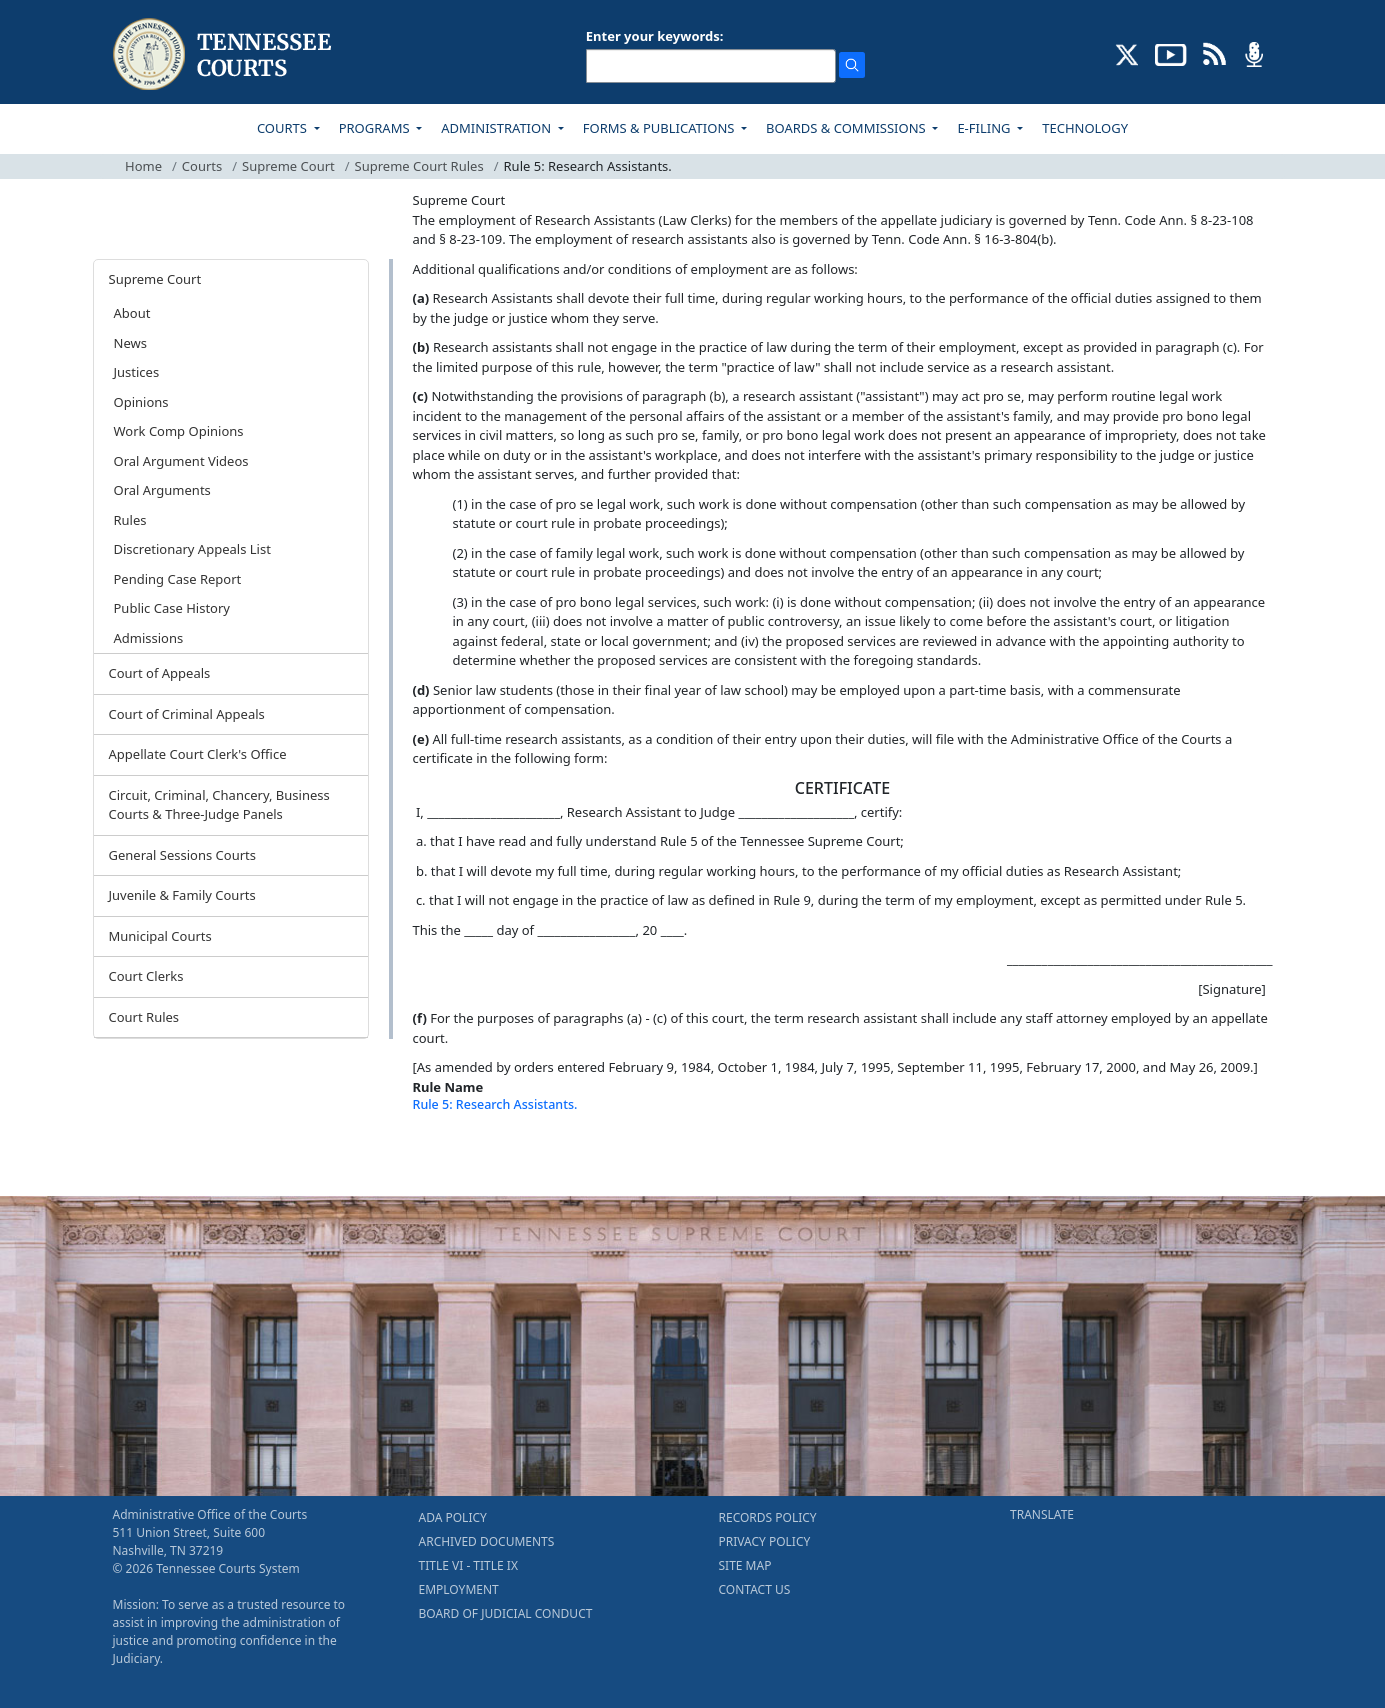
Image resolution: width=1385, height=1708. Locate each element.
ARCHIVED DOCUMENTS (487, 1541)
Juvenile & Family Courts (182, 895)
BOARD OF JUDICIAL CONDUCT (506, 1613)
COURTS (283, 128)
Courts (202, 166)
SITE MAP (745, 1565)
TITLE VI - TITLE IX (468, 1565)
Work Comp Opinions (179, 431)
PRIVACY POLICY (765, 1541)
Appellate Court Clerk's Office (198, 754)
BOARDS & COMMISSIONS (847, 128)
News (130, 343)
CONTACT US (755, 1589)
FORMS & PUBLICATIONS (660, 128)
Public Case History (172, 608)
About (132, 313)
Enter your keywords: (655, 36)
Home (143, 166)
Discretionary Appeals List (192, 549)
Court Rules (144, 1017)
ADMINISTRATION (497, 128)
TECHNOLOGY (1085, 128)
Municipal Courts (160, 936)
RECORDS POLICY (768, 1517)
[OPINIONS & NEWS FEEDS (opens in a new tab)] (1214, 53)
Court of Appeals (160, 673)
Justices (137, 372)
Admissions (149, 638)
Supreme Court (288, 166)
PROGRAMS (376, 128)
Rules (130, 520)
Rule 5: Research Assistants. (495, 1104)
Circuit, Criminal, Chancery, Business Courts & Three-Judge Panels (219, 805)
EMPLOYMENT (459, 1589)
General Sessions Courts (183, 855)
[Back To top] (447, 1155)
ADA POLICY (453, 1517)
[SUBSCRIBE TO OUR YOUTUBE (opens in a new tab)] (1171, 53)
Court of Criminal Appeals (187, 714)
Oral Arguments (162, 490)
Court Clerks (146, 976)
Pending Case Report (178, 579)
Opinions (141, 402)
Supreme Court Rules (419, 166)
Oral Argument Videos (181, 461)
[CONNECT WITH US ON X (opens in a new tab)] (1127, 53)
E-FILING (985, 128)
